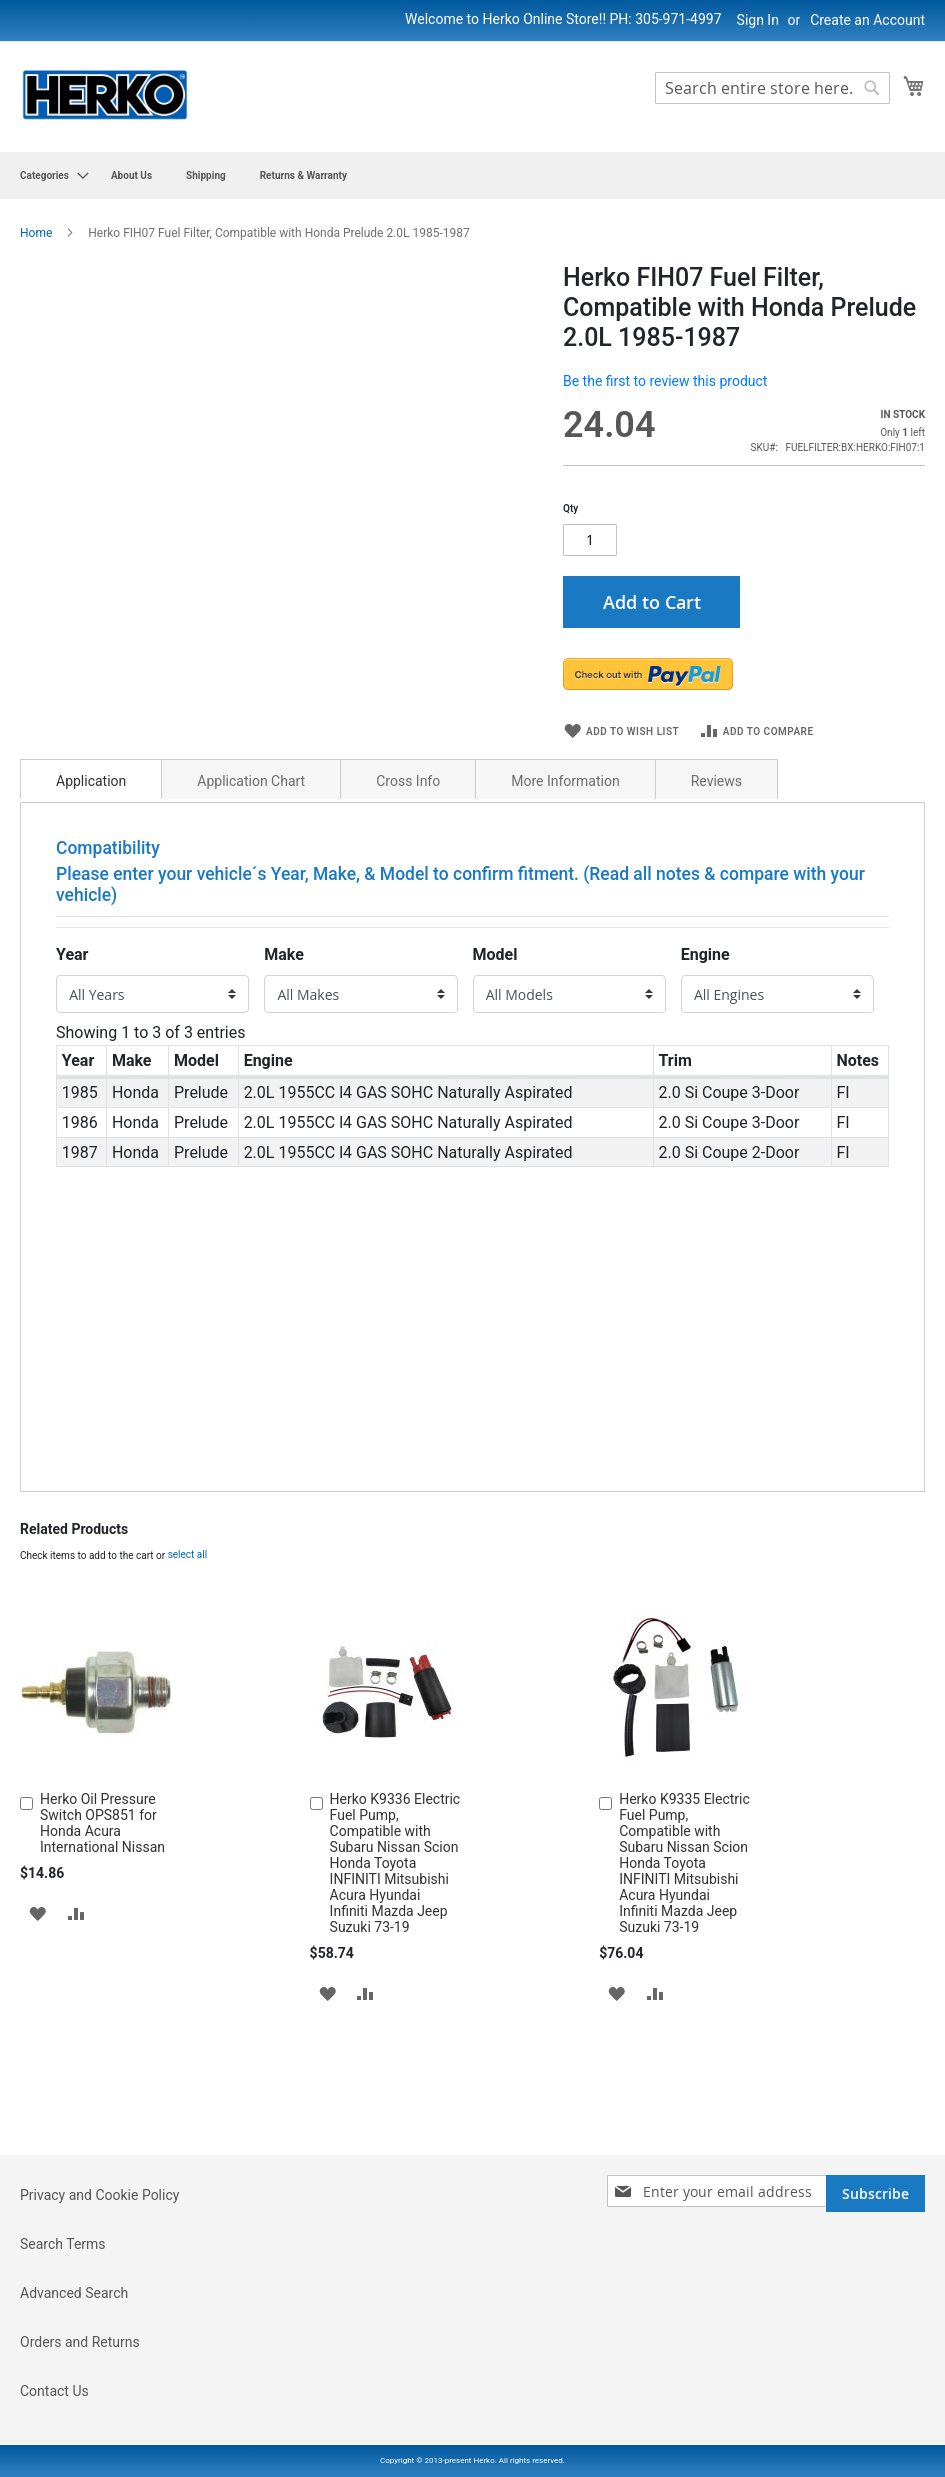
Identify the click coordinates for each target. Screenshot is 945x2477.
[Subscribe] (875, 2193)
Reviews (716, 826)
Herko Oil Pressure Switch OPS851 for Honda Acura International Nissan (102, 1867)
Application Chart (251, 826)
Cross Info (408, 826)
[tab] (91, 824)
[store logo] (105, 95)
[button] (37, 1957)
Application (91, 826)
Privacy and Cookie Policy (99, 2195)
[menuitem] (48, 175)
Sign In (758, 20)
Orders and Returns (80, 2342)
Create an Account (867, 20)
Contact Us (54, 2391)
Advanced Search (74, 2293)
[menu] (472, 175)
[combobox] (772, 88)
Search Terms (63, 2244)
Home (36, 233)
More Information (565, 826)
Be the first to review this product (665, 381)
